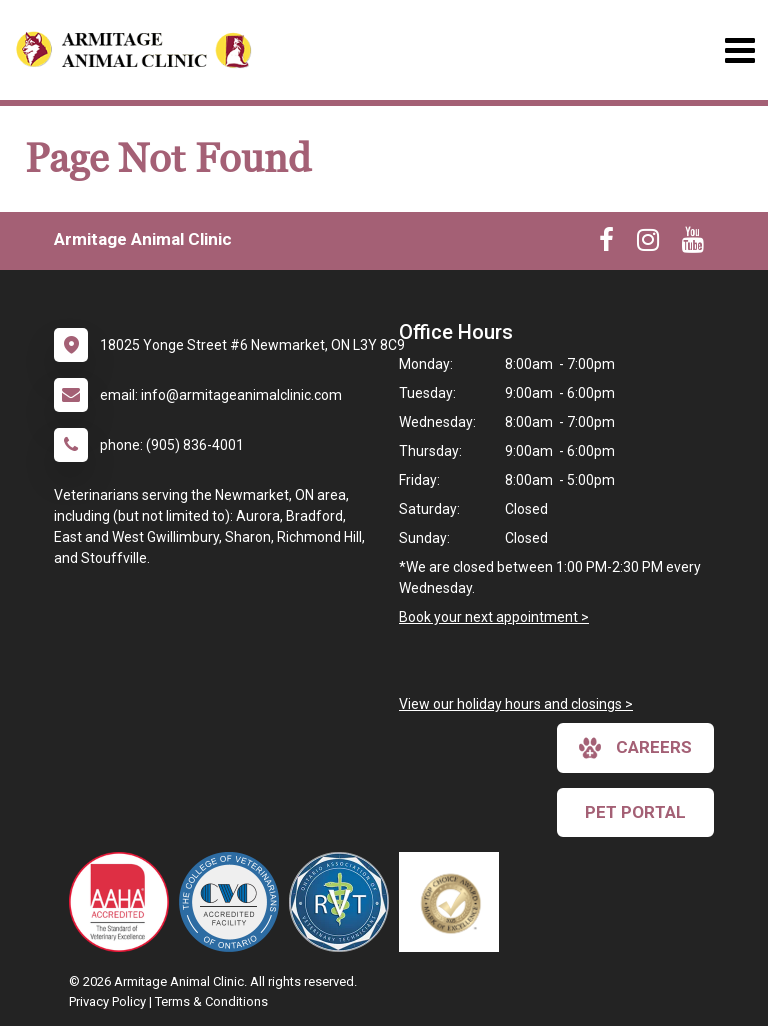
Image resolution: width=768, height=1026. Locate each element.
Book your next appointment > (494, 617)
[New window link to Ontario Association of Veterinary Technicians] (344, 902)
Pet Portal (635, 812)
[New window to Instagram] (648, 244)
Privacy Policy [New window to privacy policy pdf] (107, 1001)
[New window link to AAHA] (124, 902)
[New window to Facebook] (606, 244)
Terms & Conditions (211, 1001)
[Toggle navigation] (739, 50)
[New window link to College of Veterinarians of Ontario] (234, 902)
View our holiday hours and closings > (516, 704)
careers (635, 748)
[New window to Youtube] (693, 244)
